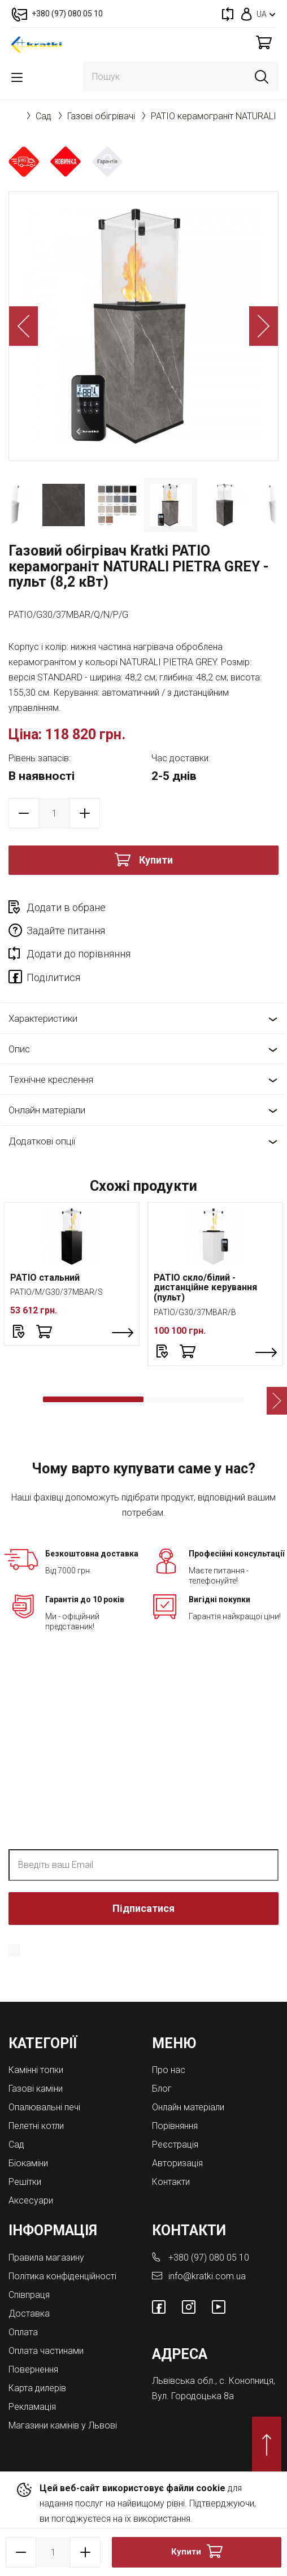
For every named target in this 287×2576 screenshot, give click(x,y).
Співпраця (29, 2294)
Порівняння (175, 2125)
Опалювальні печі (44, 2107)
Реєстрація (175, 2144)
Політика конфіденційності (62, 2276)
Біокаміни (28, 2163)
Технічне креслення (50, 1079)
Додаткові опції (41, 1141)
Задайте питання (66, 930)
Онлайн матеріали (46, 1110)
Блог (162, 2088)
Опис (19, 1049)
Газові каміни (35, 2088)
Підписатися (143, 1908)
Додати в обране (66, 907)
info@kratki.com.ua (207, 2276)
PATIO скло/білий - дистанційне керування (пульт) (205, 1287)
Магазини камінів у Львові (62, 2425)
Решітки (24, 2181)
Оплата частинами (46, 2350)
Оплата (23, 2332)
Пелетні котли (36, 2125)
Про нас (168, 2070)
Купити (156, 860)
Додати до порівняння (79, 954)
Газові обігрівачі (101, 116)
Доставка (29, 2313)
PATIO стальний (45, 1277)
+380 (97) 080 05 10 (208, 2257)
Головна (14, 115)
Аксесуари (30, 2200)
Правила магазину (46, 2257)
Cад (43, 116)
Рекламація (32, 2406)
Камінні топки (35, 2070)
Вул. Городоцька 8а (193, 2396)
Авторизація (177, 2163)
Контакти (171, 2181)
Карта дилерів (37, 2388)
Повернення (33, 2369)
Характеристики (42, 1018)
